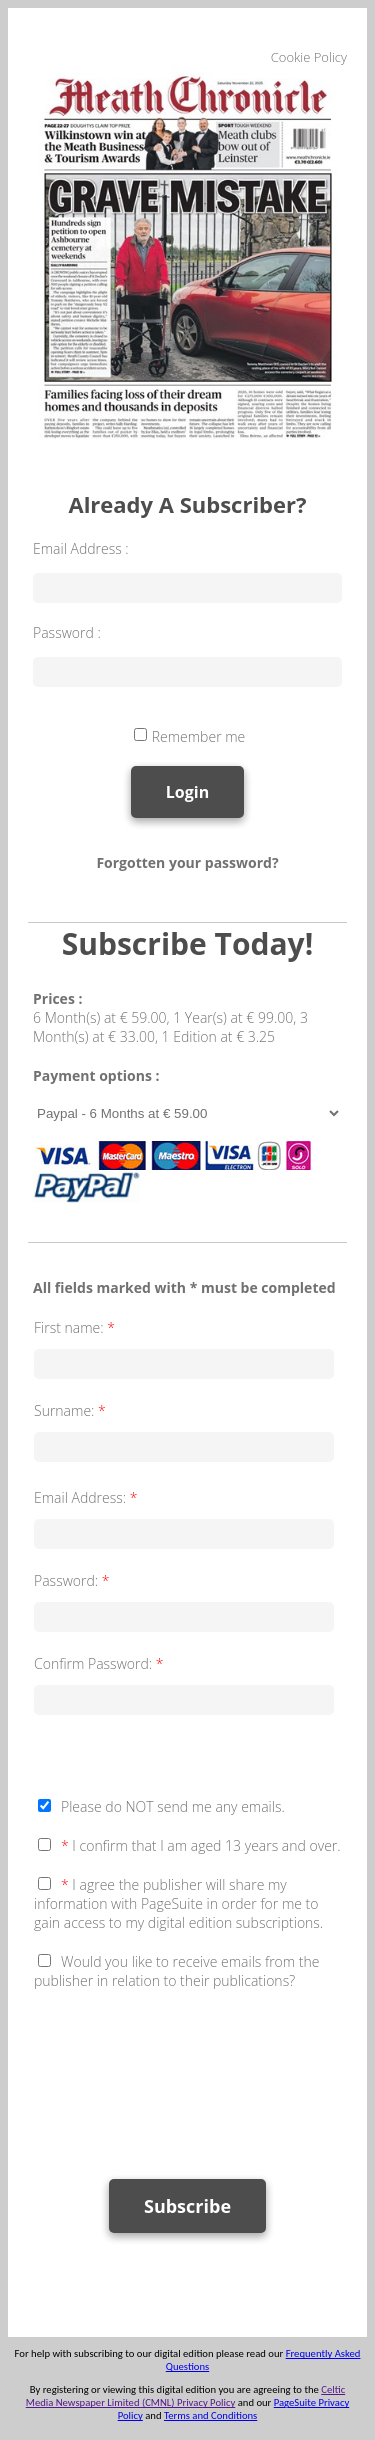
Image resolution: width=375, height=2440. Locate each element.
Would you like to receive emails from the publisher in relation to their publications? (176, 1971)
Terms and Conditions (210, 2415)
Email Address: (87, 1497)
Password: (73, 1580)
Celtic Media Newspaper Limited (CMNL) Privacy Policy (185, 2396)
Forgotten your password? (187, 862)
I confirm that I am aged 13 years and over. (201, 1845)
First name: (76, 1327)
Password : (67, 632)
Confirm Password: (100, 1663)
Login (187, 792)
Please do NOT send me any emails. (173, 1806)
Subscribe (187, 2206)
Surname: (71, 1410)
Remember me (199, 736)
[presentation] (186, 2075)
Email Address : (81, 548)
